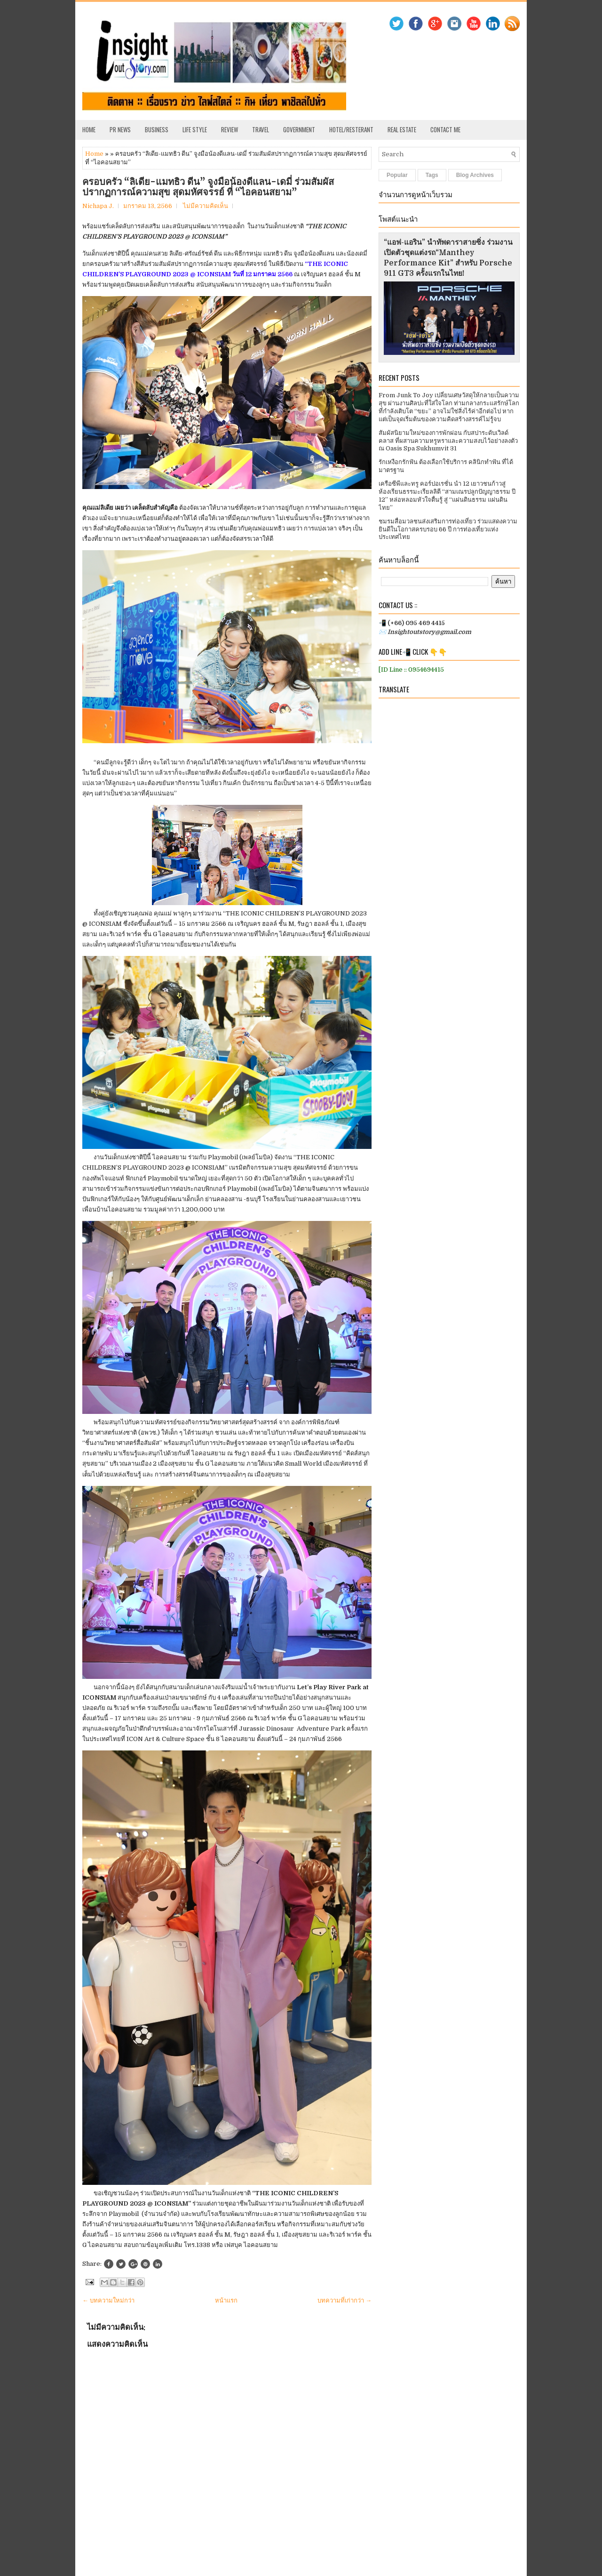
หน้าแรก (226, 2300)
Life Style (194, 129)
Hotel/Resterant (351, 129)
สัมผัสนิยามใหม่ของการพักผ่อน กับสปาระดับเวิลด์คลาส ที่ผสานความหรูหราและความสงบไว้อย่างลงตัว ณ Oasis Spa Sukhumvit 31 (448, 440)
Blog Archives (475, 175)
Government (299, 129)
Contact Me (445, 129)
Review (229, 129)
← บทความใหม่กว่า (108, 2300)
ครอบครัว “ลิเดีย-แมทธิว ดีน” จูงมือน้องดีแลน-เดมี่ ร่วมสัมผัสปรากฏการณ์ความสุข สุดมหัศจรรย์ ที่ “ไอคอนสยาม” (208, 187)
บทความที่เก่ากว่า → (344, 2300)
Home (88, 129)
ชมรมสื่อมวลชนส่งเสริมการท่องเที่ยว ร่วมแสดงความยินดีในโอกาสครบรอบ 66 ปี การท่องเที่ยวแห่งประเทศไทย (448, 529)
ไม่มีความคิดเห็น (205, 205)
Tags (432, 175)
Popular (397, 175)
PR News (120, 129)
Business (156, 129)
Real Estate (402, 129)
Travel (260, 129)
